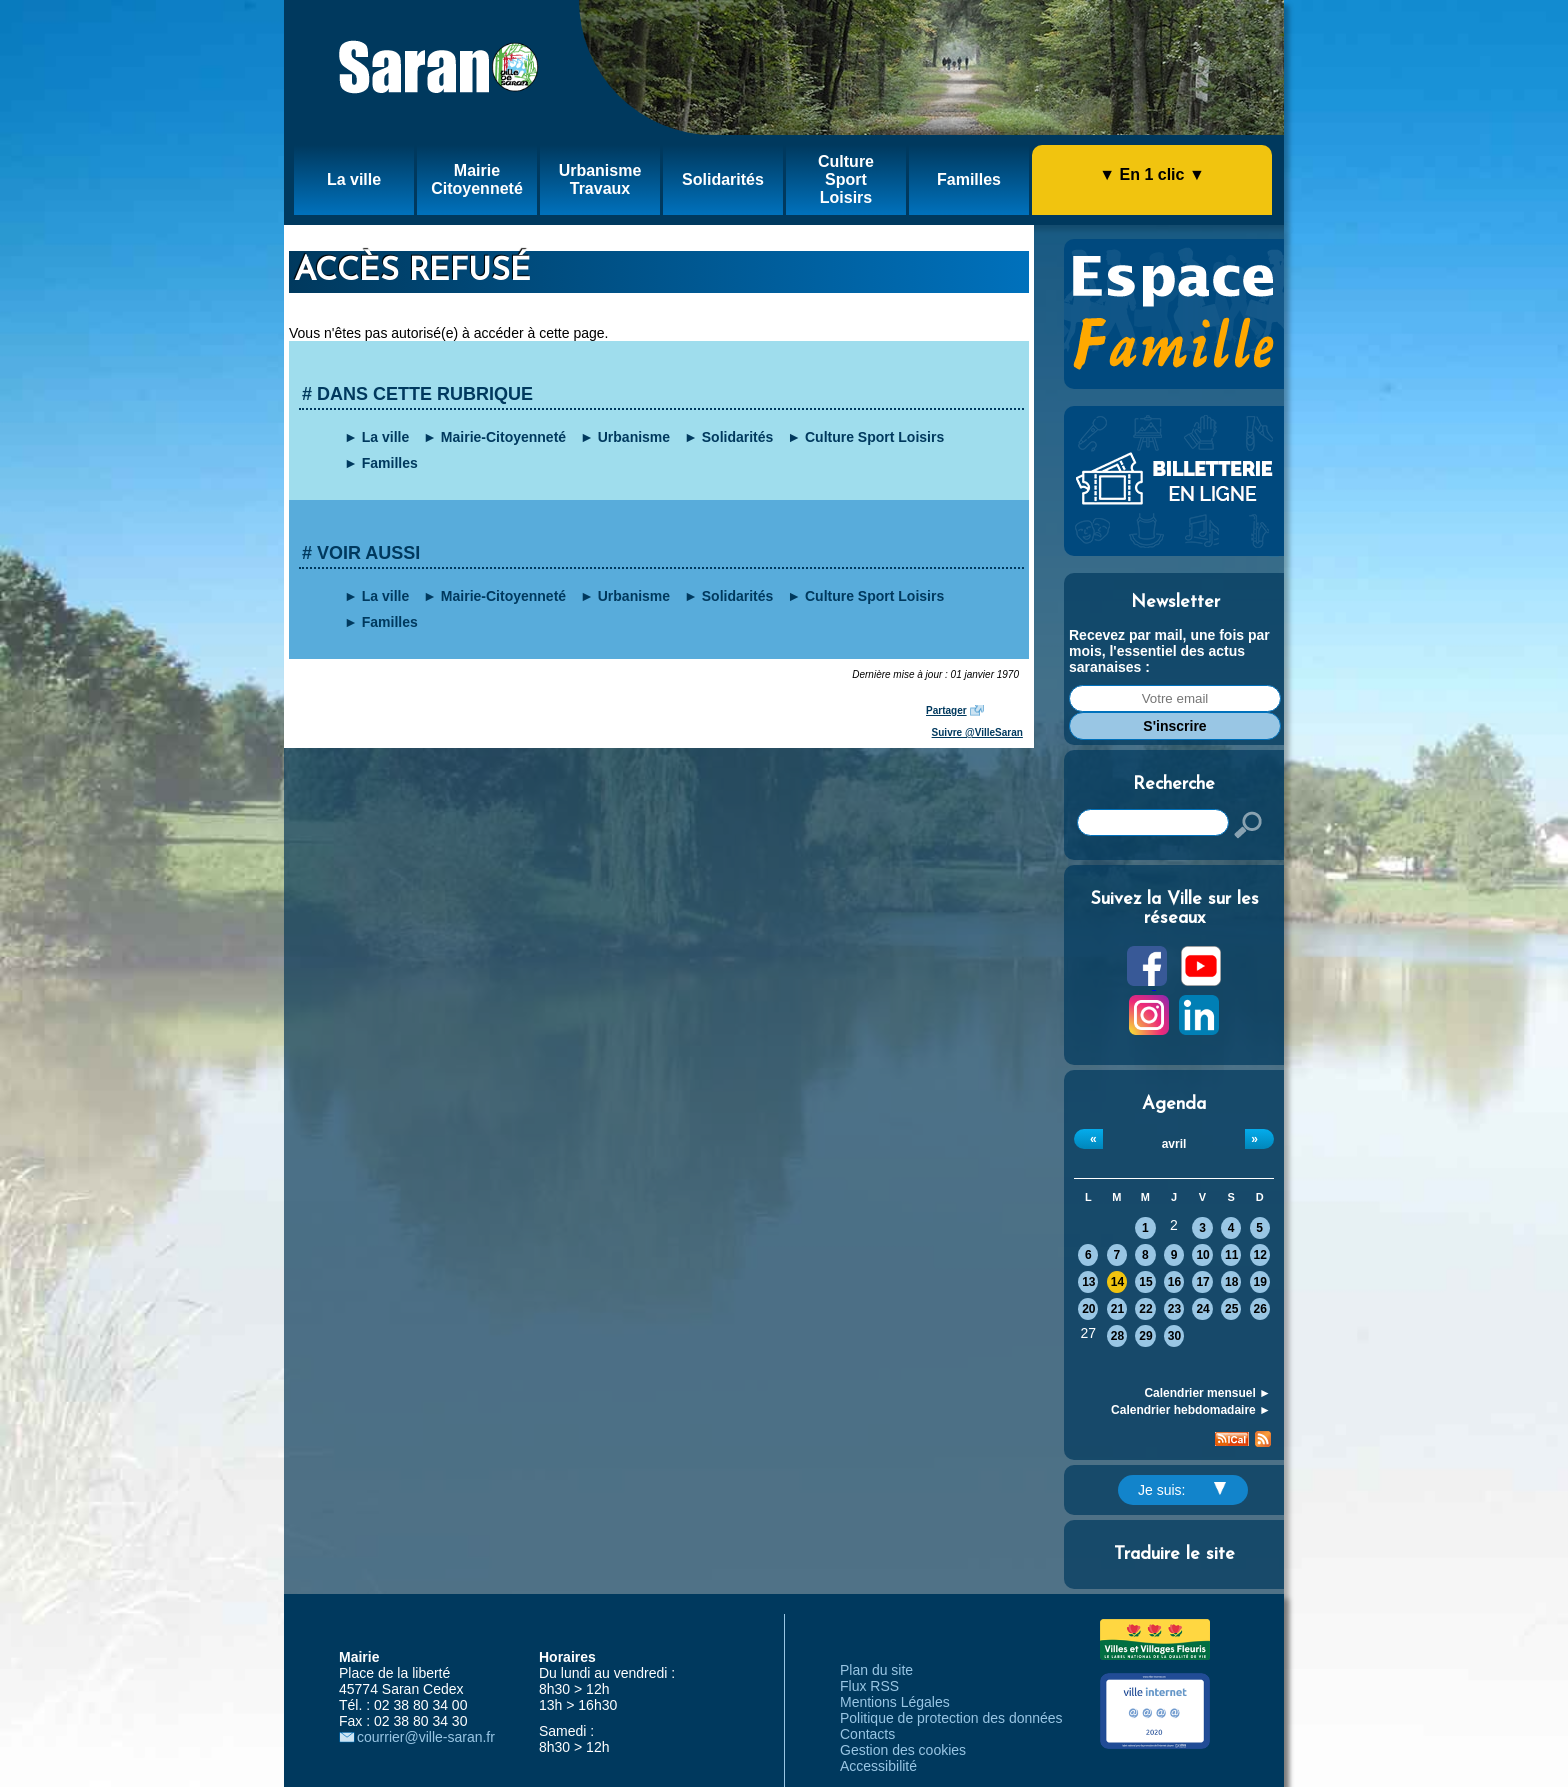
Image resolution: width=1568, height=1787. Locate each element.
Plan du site (876, 1670)
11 (1231, 1255)
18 (1231, 1282)
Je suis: (1182, 1490)
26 (1260, 1309)
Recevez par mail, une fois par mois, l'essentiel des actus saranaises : (1169, 651)
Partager (946, 710)
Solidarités (738, 437)
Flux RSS (869, 1686)
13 (1088, 1282)
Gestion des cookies (903, 1750)
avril (1174, 1144)
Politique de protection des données (951, 1718)
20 (1088, 1309)
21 (1117, 1309)
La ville (385, 437)
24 (1202, 1309)
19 (1260, 1282)
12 (1260, 1255)
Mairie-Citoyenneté (503, 437)
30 (1174, 1336)
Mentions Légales (895, 1702)
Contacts (867, 1734)
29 (1145, 1336)
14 (1117, 1282)
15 (1145, 1282)
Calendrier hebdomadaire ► (1191, 1410)
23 (1174, 1309)
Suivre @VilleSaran (977, 732)
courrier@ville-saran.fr (426, 1737)
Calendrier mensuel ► (1207, 1393)
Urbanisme (634, 437)
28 (1117, 1336)
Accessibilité (878, 1766)
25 (1231, 1309)
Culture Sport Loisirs (874, 437)
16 (1174, 1282)
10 (1202, 1255)
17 (1202, 1282)
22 (1145, 1309)
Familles (390, 463)
